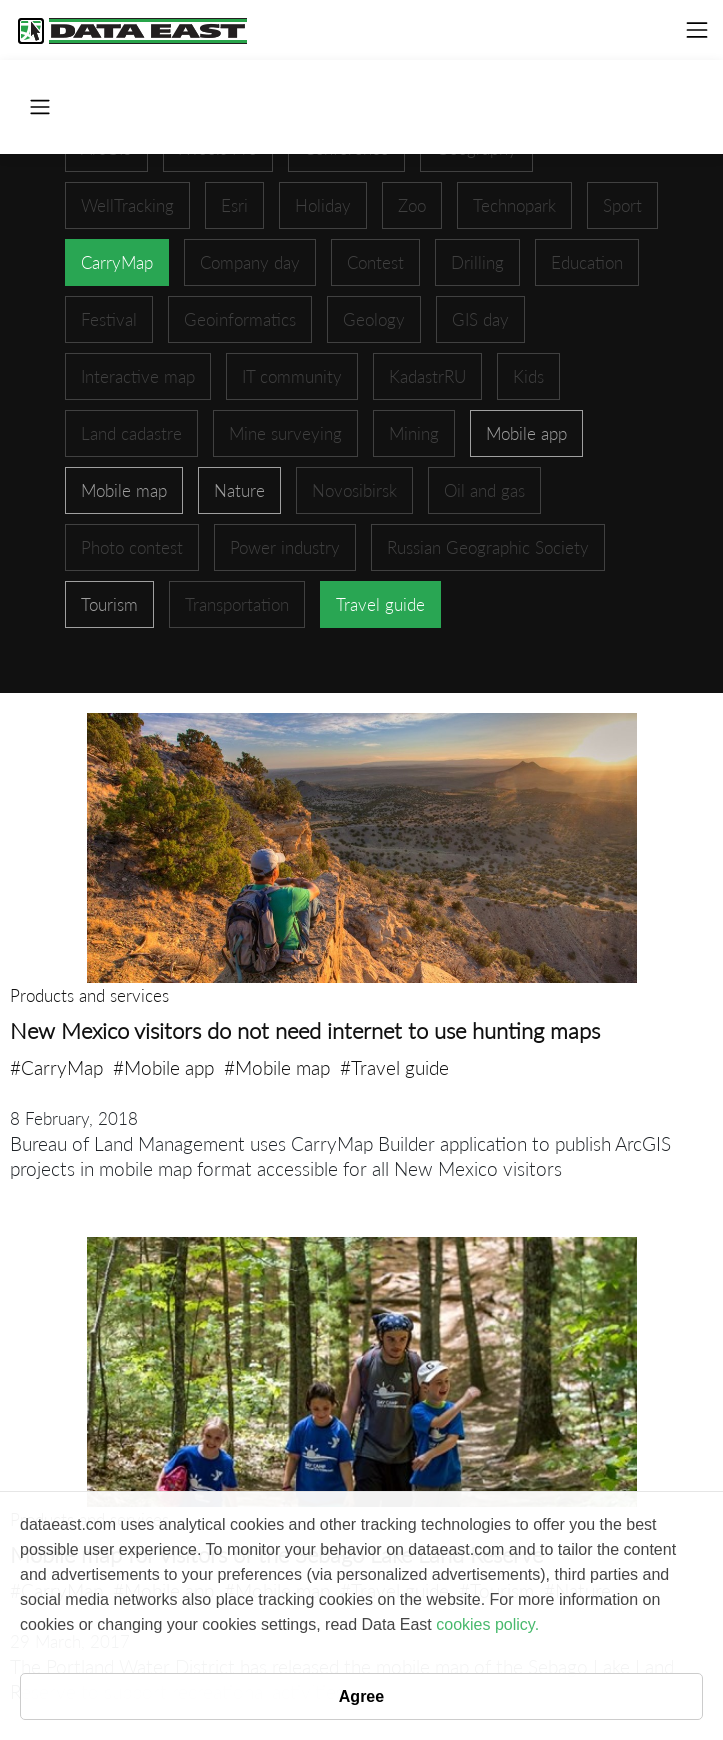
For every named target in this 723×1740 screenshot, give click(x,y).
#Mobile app (163, 1067)
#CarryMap (56, 1067)
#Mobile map (277, 1067)
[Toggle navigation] (697, 30)
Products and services (89, 995)
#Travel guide (394, 1067)
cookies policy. (487, 1624)
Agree (361, 1696)
